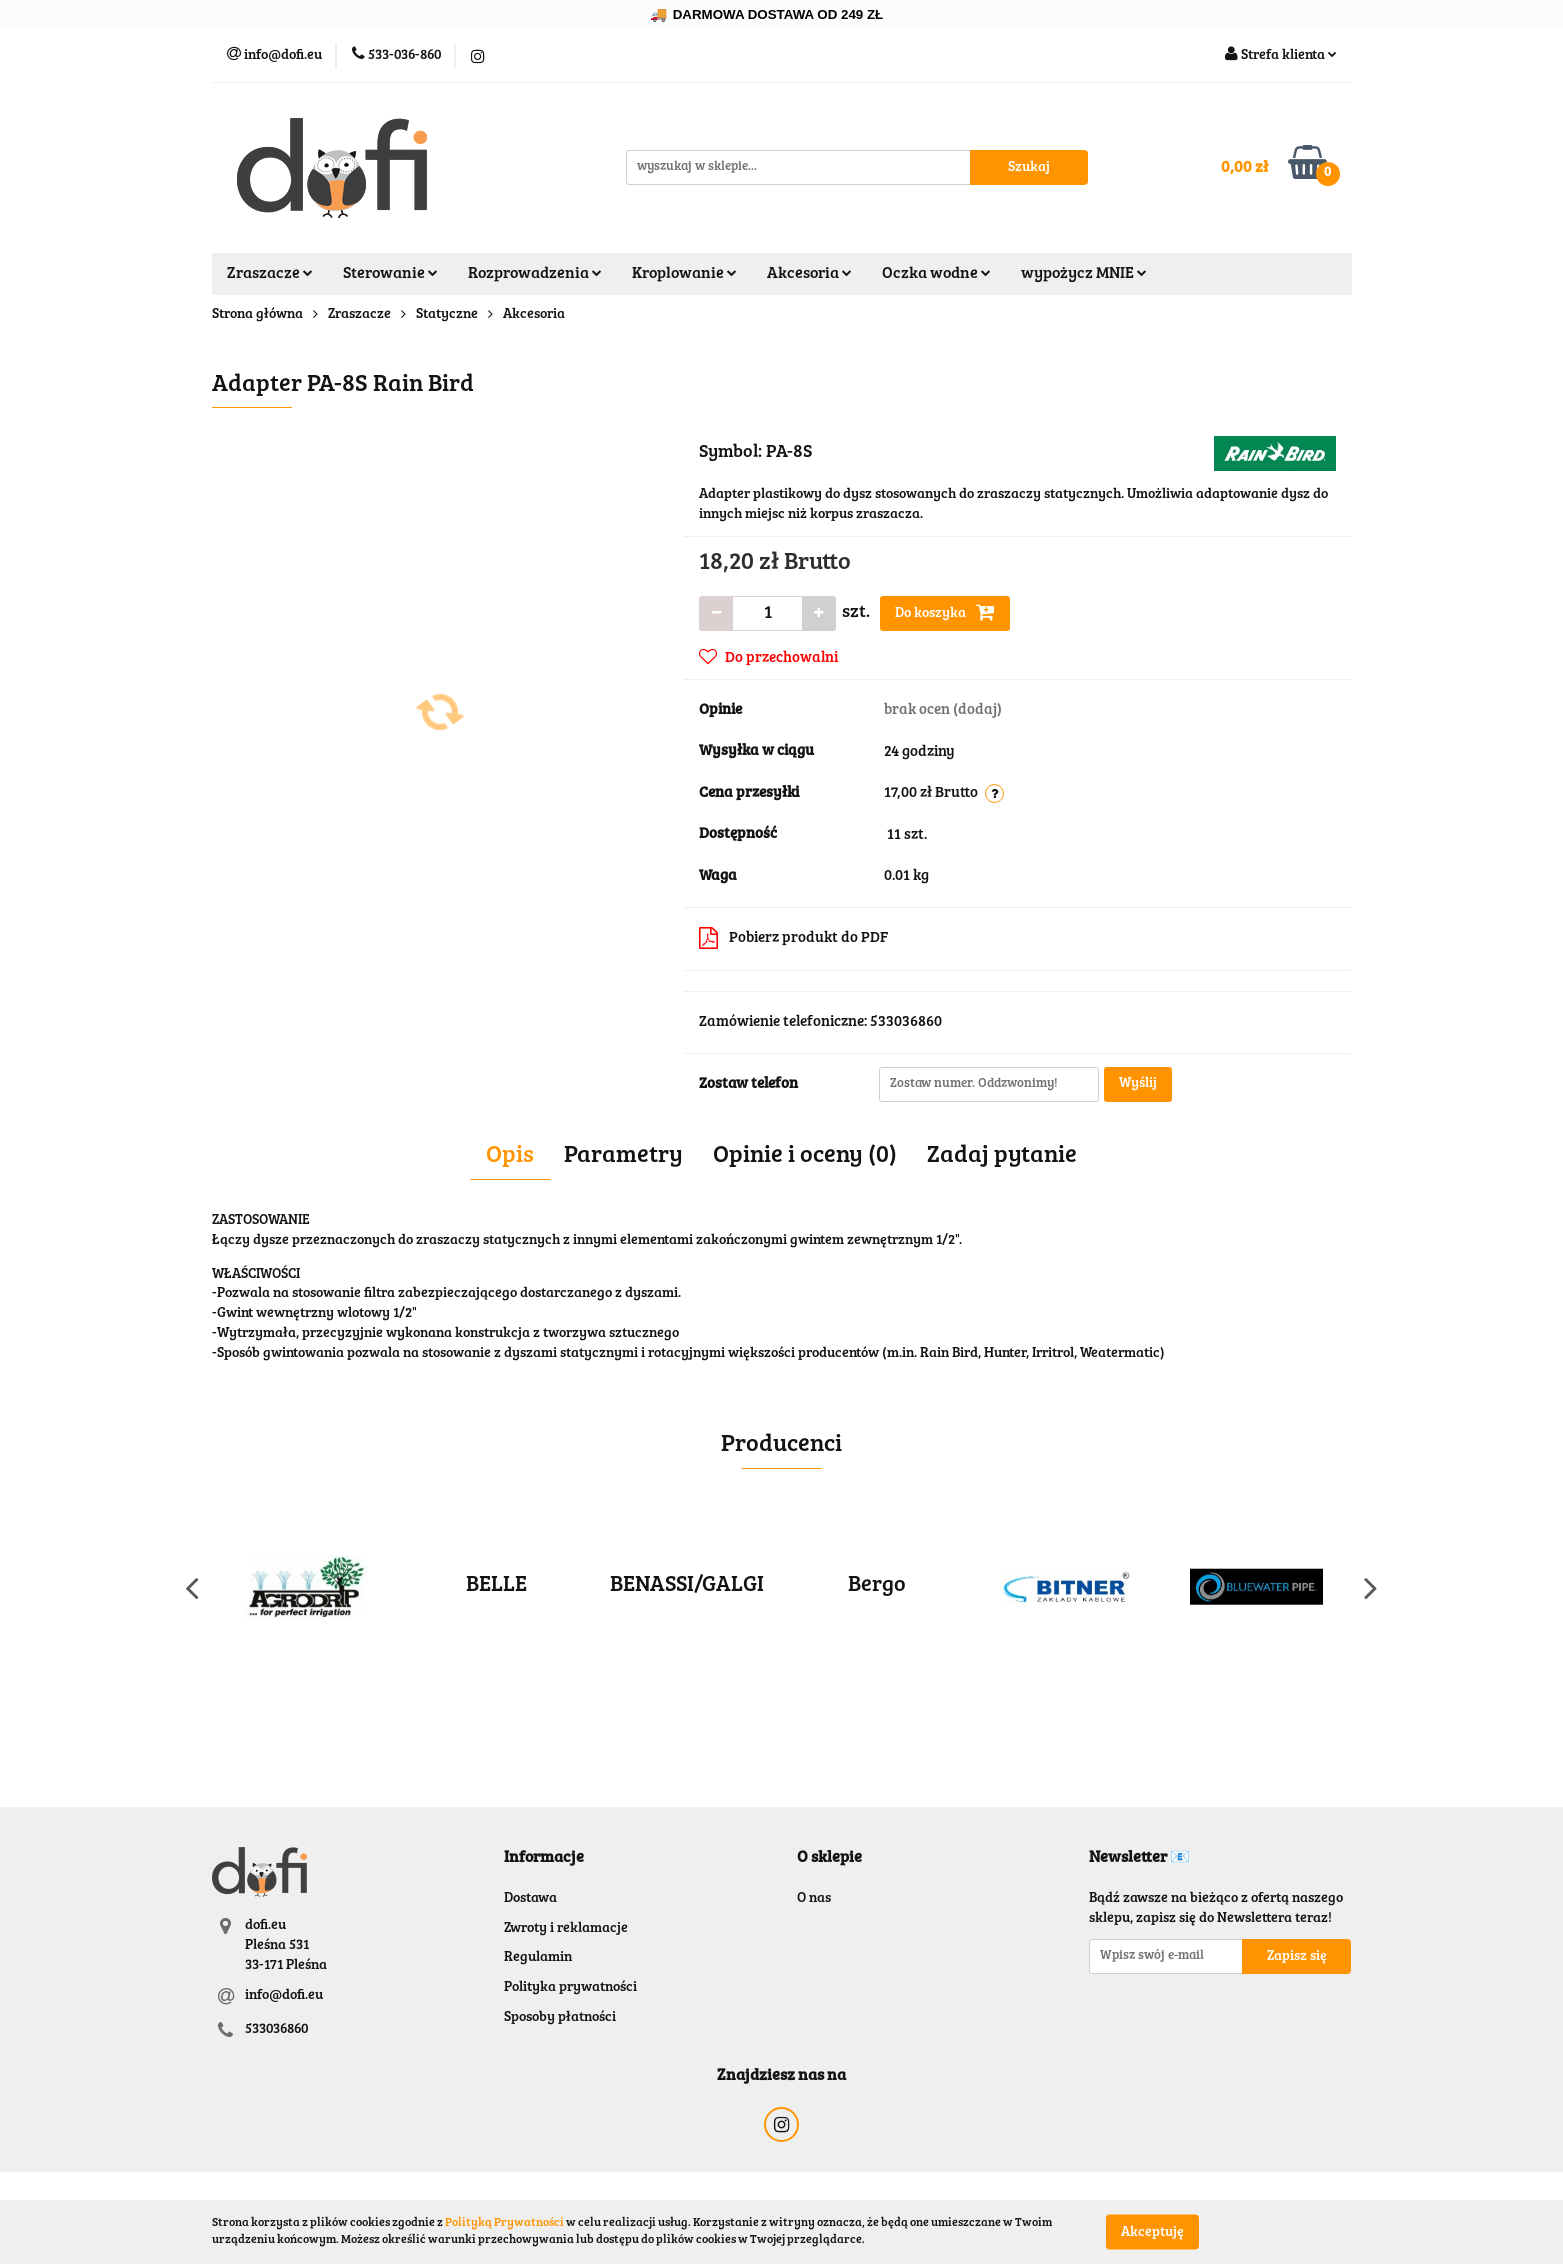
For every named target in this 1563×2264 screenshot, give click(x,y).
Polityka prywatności (570, 1988)
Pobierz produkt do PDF (793, 938)
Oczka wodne (936, 274)
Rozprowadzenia (535, 274)
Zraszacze (270, 274)
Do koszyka (945, 612)
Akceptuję (1152, 2232)
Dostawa (530, 1899)
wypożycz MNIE (1084, 274)
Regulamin (538, 1958)
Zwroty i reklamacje (566, 1929)
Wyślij (1138, 1084)
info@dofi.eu (284, 1996)
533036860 (276, 2030)
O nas (814, 1899)
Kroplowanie (684, 274)
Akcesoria (809, 274)
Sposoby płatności (560, 2018)
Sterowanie (390, 274)
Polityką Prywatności (504, 2223)
